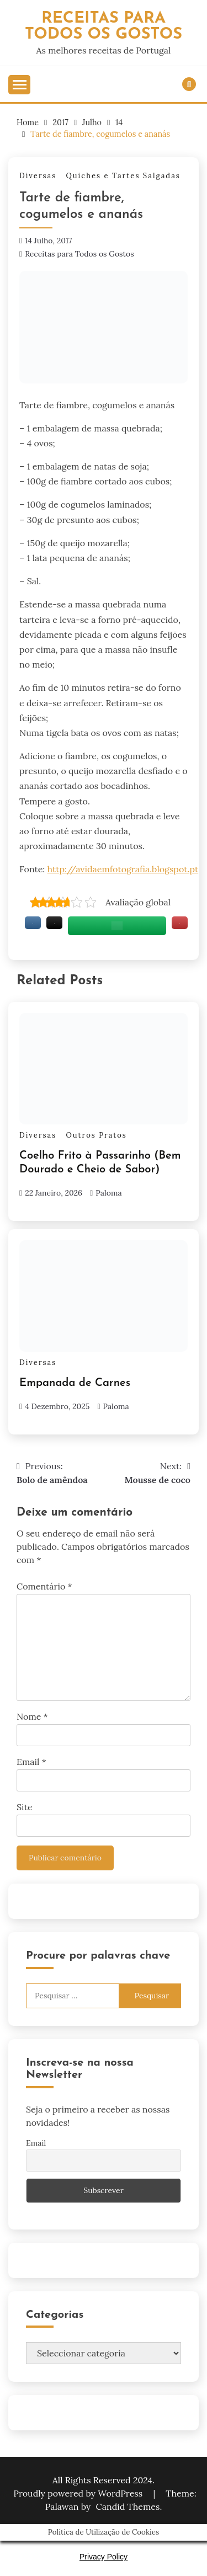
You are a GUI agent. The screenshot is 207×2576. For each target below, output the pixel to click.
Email (31, 1761)
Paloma (108, 1193)
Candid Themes (128, 2506)
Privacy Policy (103, 2556)
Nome (32, 1716)
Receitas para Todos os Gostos (79, 254)
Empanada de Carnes (74, 1383)
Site (25, 1806)
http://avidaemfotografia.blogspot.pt (123, 868)
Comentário (44, 1586)
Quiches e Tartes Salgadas (123, 175)
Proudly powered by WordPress (79, 2493)
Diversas (37, 175)
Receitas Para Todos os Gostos (103, 26)
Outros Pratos (96, 1135)
